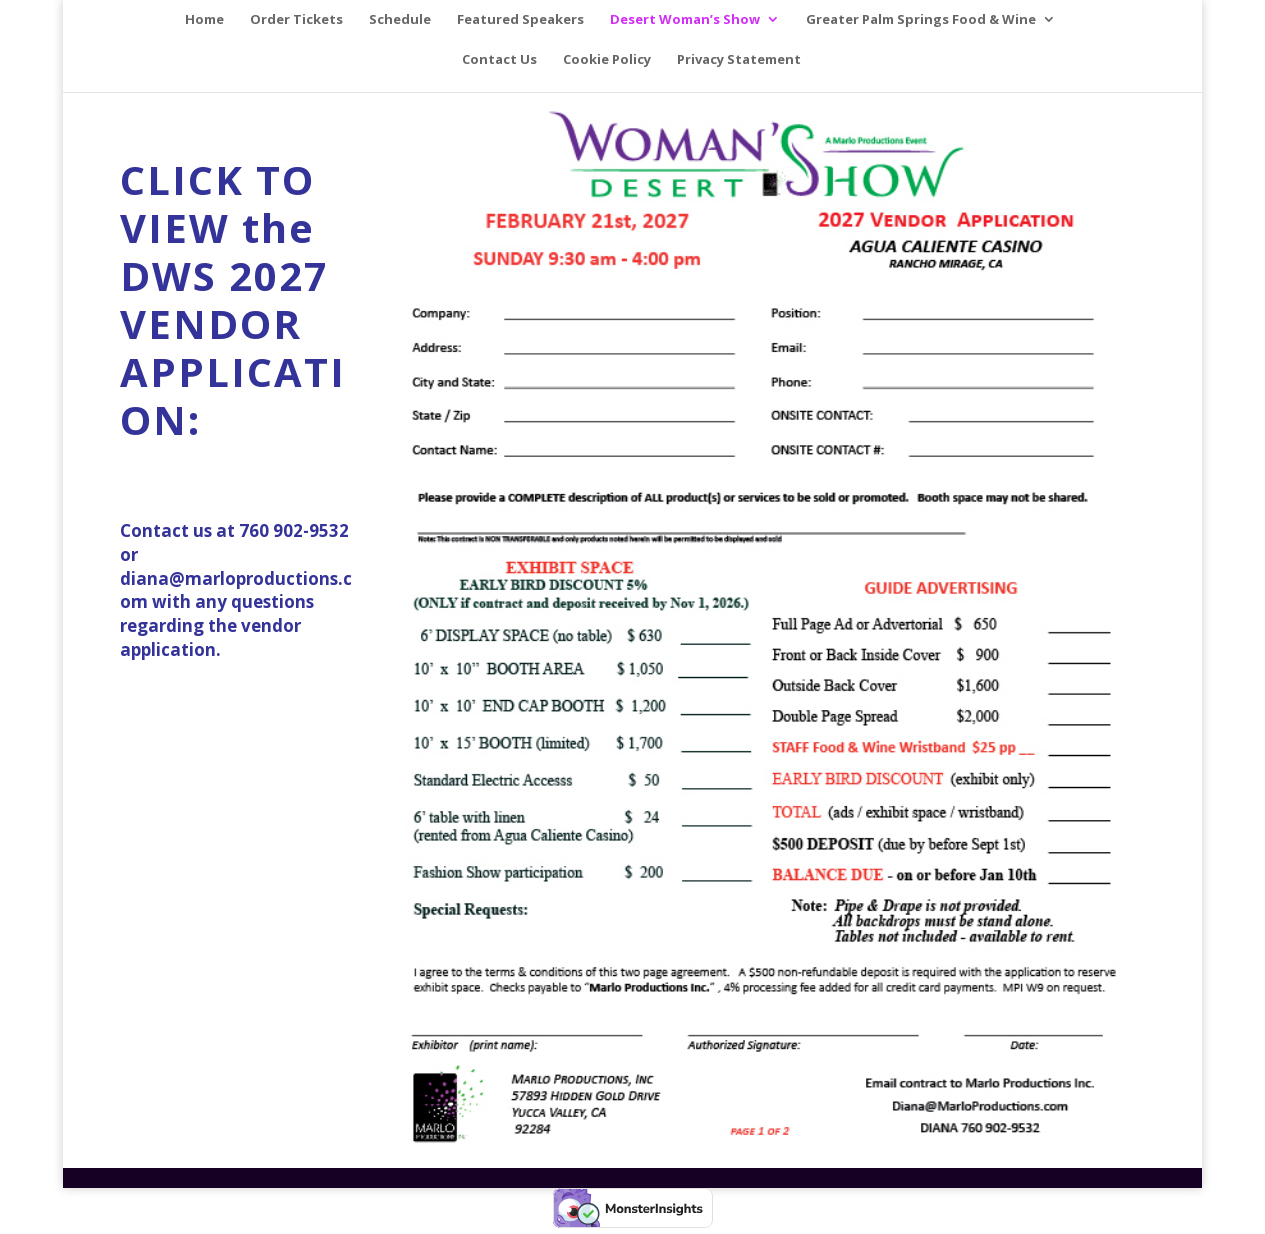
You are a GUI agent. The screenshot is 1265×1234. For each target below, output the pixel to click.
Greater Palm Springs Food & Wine (921, 20)
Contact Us (499, 60)
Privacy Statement (739, 60)
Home (204, 20)
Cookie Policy (607, 60)
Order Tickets (296, 20)
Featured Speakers (520, 20)
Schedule (400, 20)
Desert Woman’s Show (685, 20)
